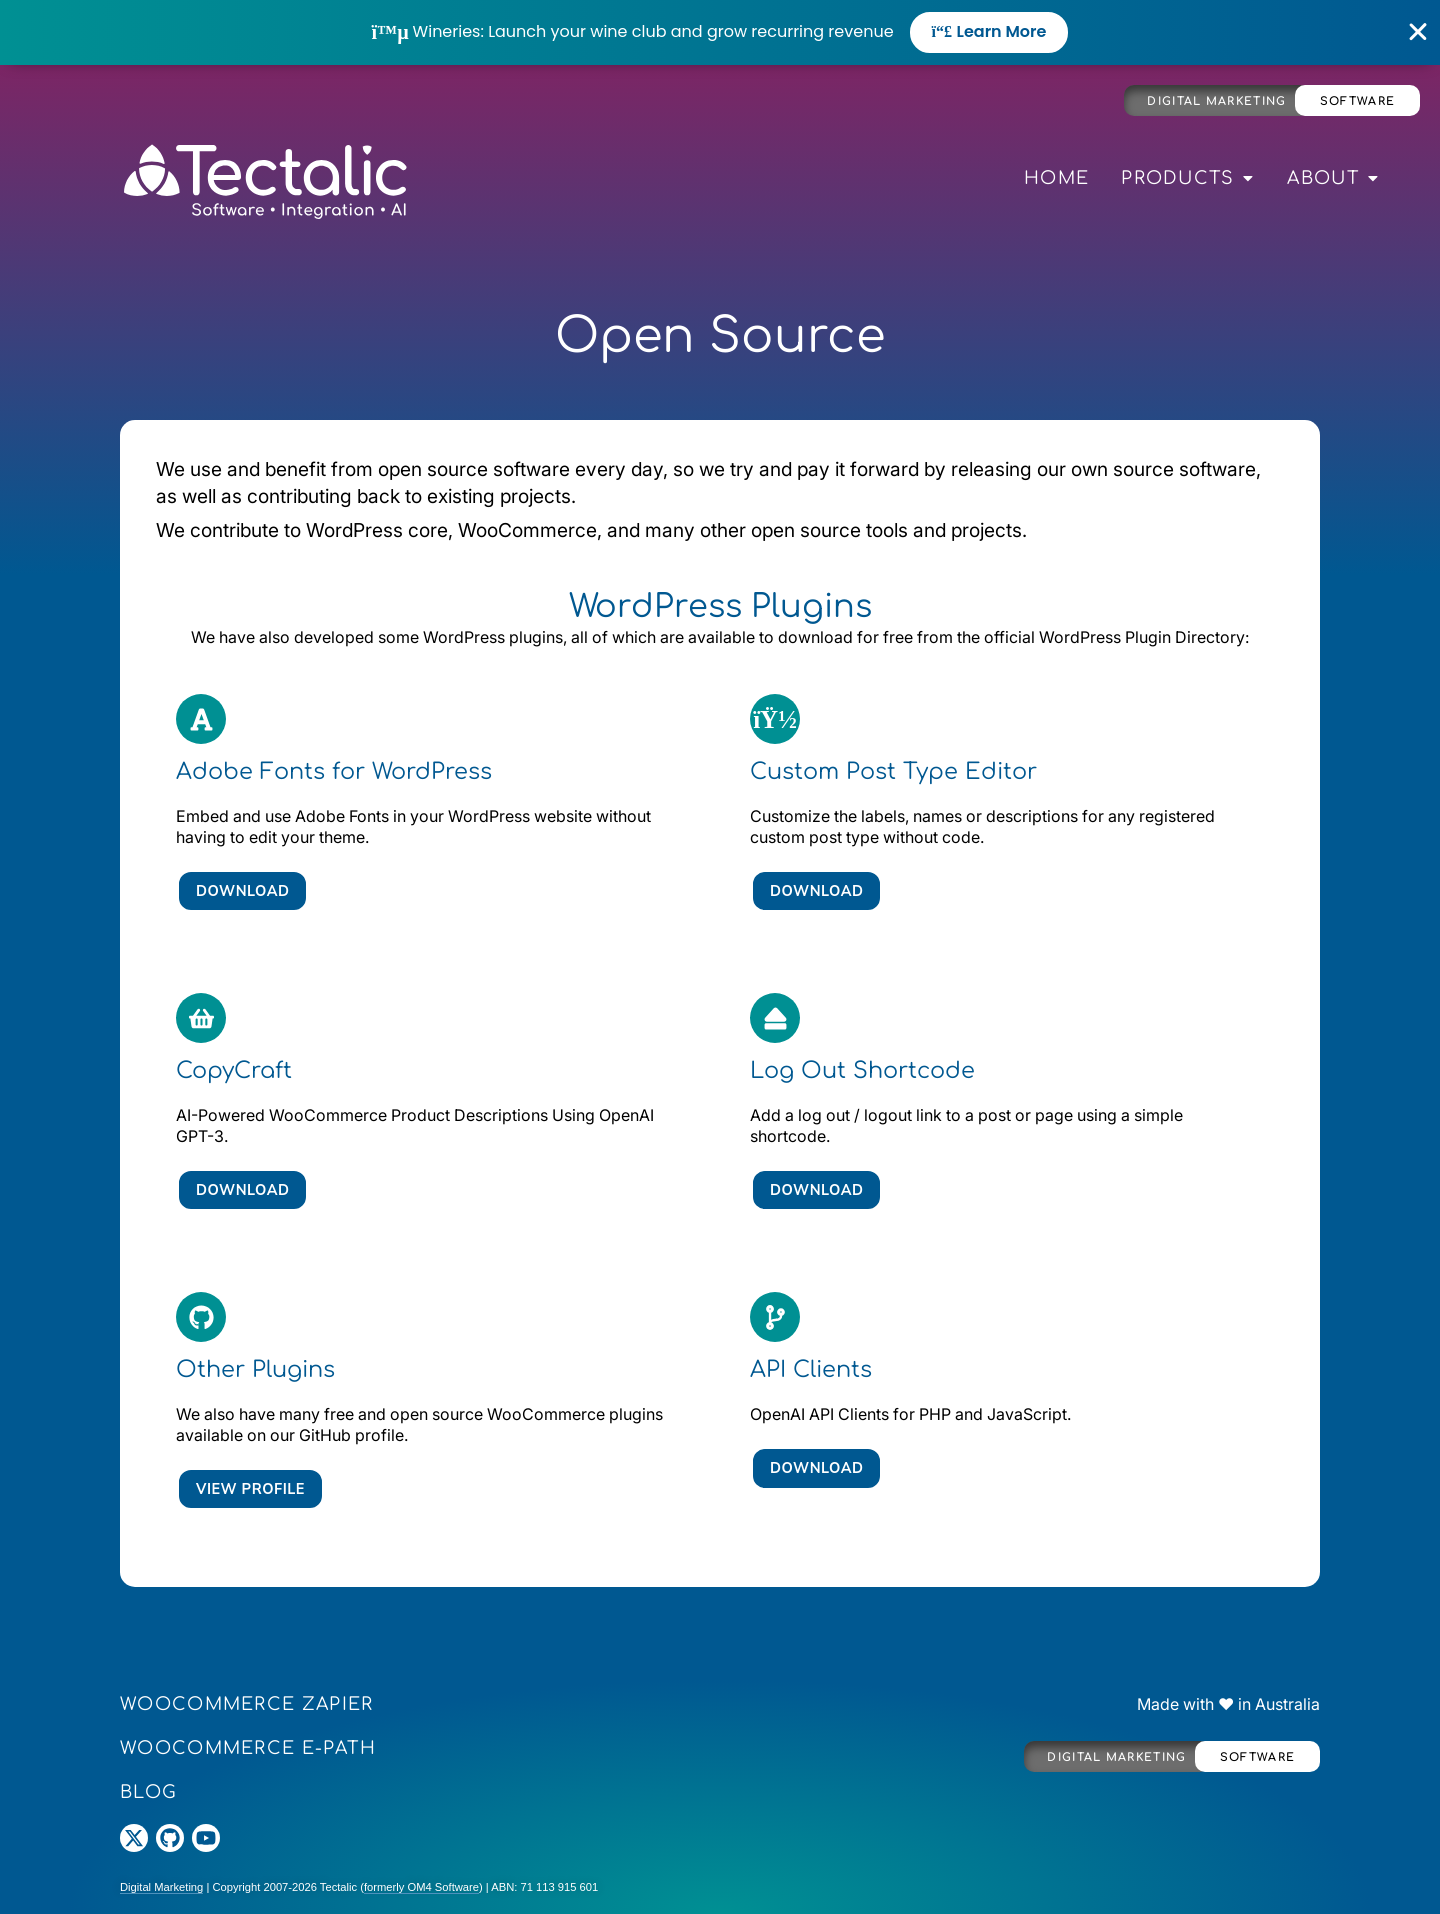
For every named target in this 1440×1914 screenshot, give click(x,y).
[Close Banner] (1418, 32)
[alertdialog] (720, 32)
